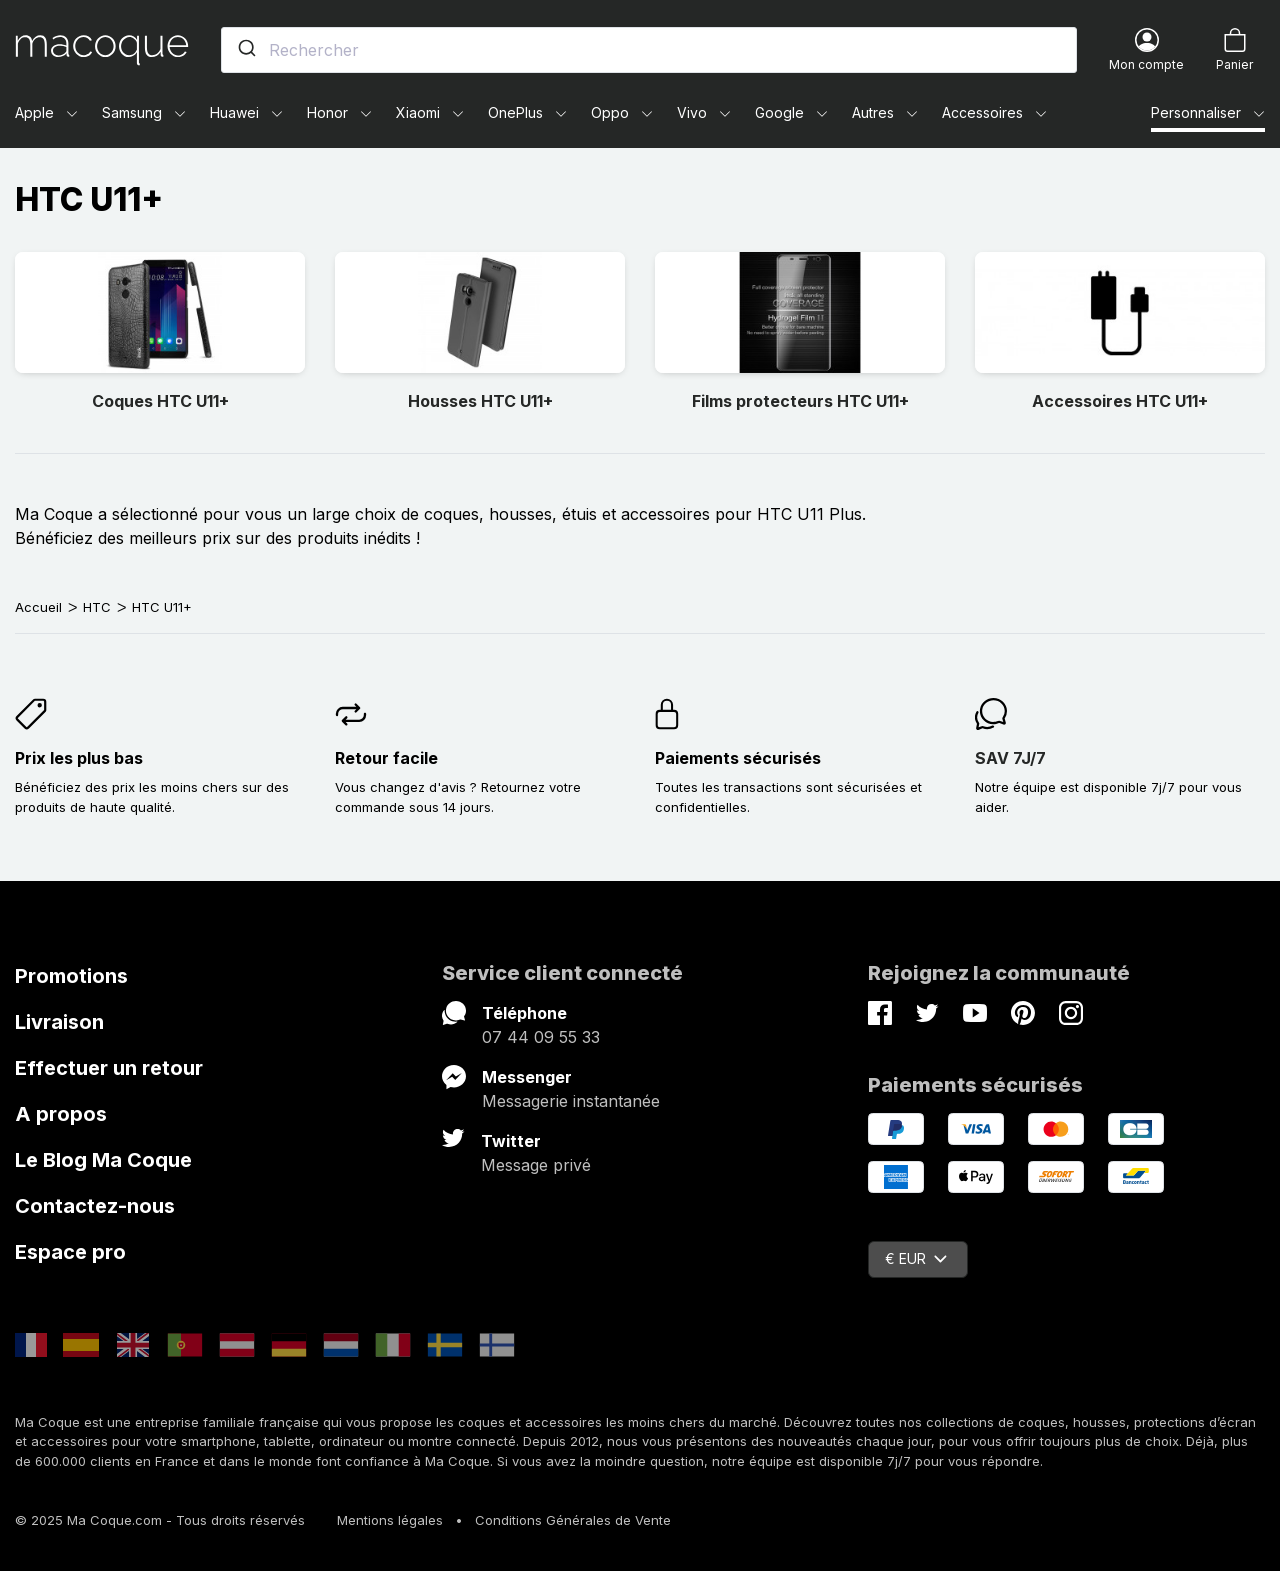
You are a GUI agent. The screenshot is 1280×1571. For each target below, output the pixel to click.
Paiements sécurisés (738, 758)
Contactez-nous (95, 1206)
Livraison (59, 1022)
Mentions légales (390, 1520)
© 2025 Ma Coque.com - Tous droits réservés (160, 1520)
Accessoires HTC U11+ (1120, 401)
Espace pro (70, 1252)
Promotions (71, 976)
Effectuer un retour (109, 1068)
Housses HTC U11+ (480, 401)
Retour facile (386, 758)
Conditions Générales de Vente (573, 1520)
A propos (61, 1114)
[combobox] (649, 50)
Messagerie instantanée (571, 1101)
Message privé (536, 1165)
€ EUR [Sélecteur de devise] (916, 1258)
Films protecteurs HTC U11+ (800, 401)
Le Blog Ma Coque (103, 1160)
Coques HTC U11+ (160, 401)
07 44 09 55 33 (541, 1037)
